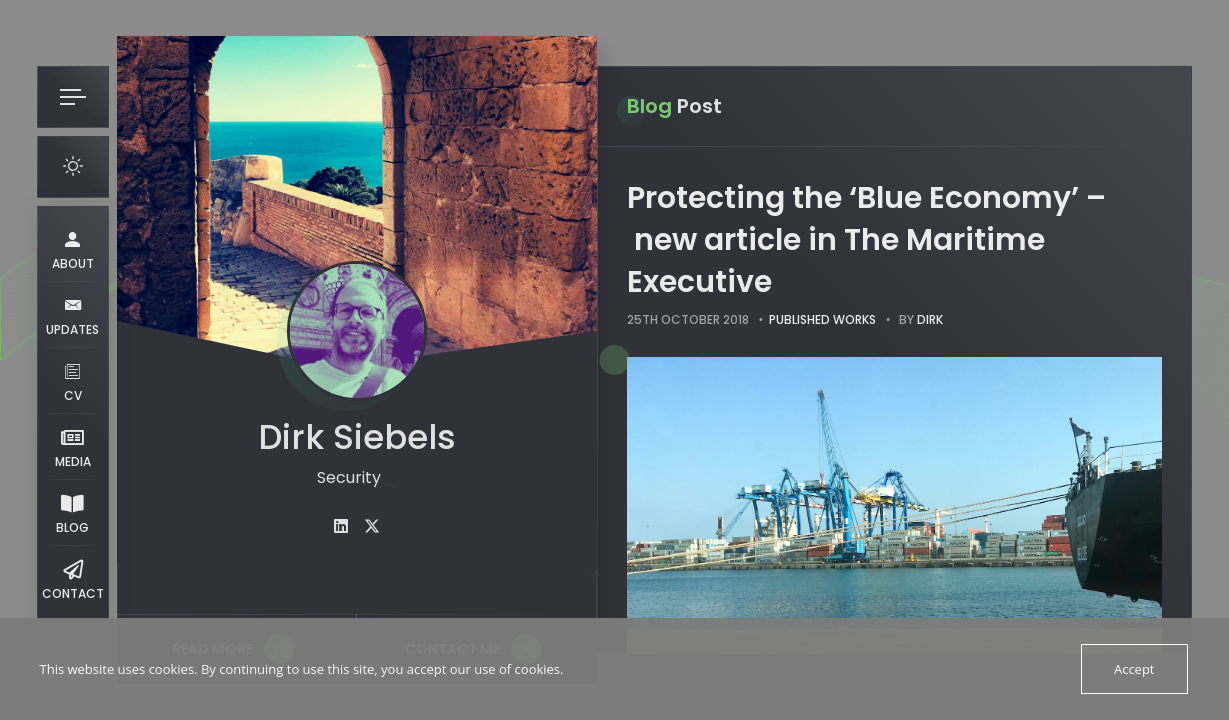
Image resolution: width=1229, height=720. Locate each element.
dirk (930, 319)
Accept (1134, 669)
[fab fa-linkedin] (341, 526)
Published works (822, 319)
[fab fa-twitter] (372, 526)
